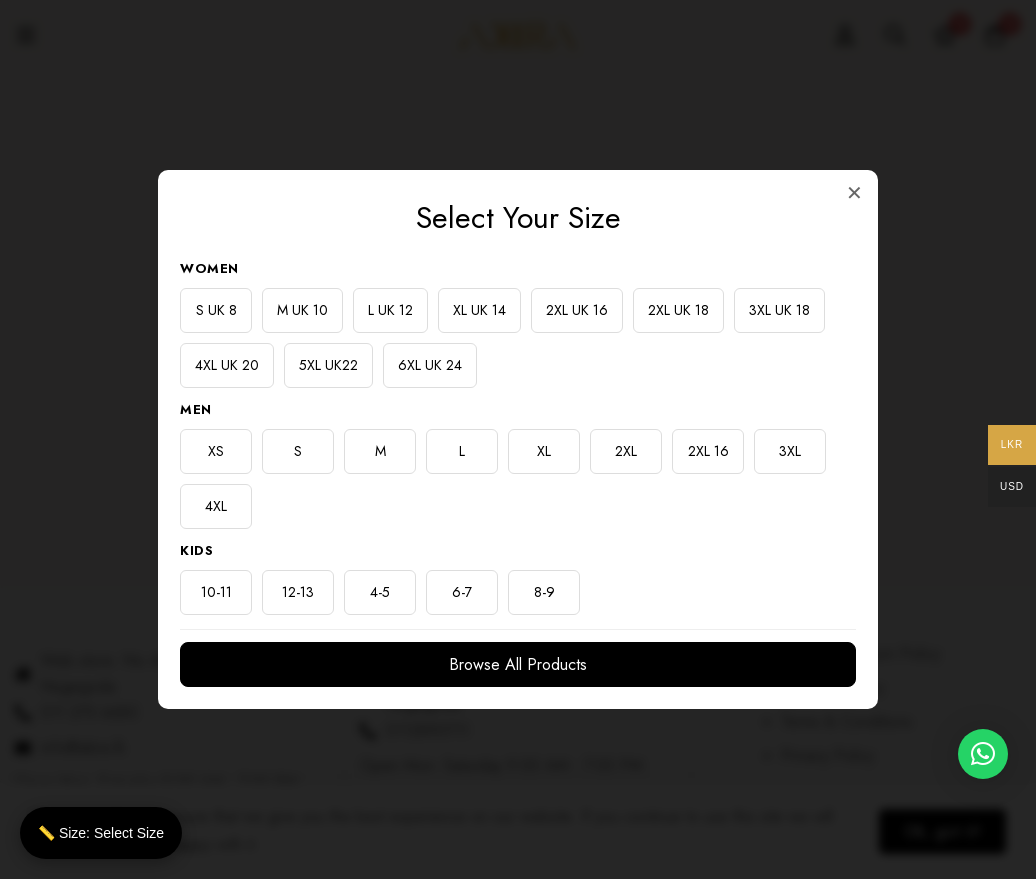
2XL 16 (708, 451)
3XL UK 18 (779, 310)
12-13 (298, 592)
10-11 (216, 592)
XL (544, 451)
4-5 (380, 592)
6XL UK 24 (430, 365)
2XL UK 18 (678, 310)
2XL (626, 451)
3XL (790, 451)
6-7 (462, 592)
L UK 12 (390, 310)
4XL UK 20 (227, 365)
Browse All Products (518, 664)
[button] (983, 754)
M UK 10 (302, 310)
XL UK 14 (479, 310)
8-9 (544, 592)
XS (216, 451)
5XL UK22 (328, 365)
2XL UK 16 (577, 310)
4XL (216, 506)
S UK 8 (216, 310)
